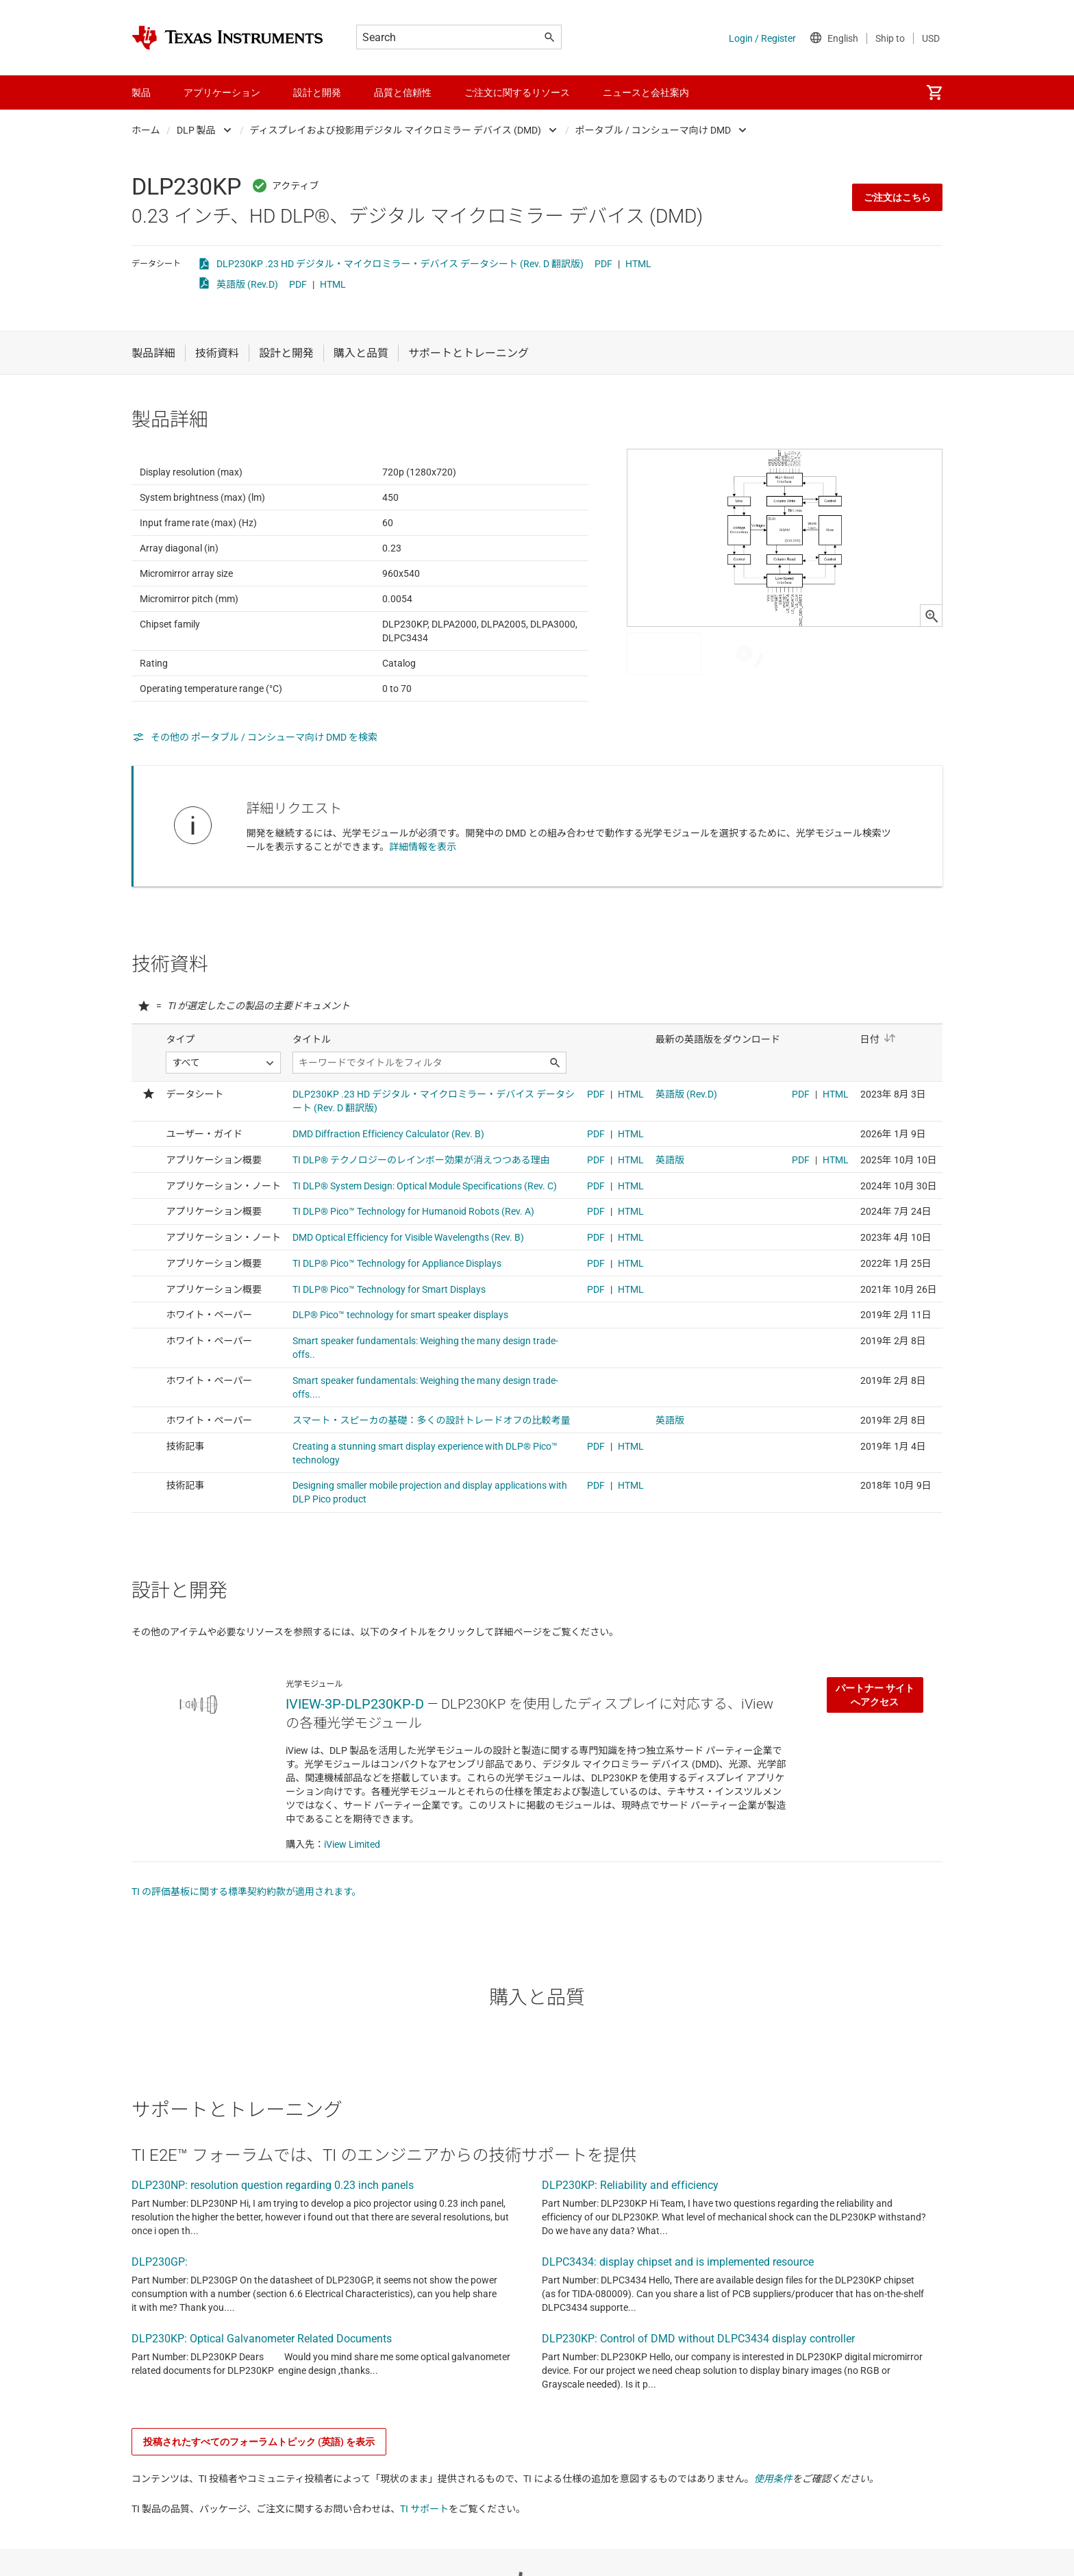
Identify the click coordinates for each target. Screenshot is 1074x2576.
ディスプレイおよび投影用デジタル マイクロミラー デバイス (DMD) (395, 130)
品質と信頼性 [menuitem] (403, 92)
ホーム (146, 130)
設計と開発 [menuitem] (317, 92)
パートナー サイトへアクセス (875, 1762)
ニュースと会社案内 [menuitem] (646, 92)
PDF (603, 263)
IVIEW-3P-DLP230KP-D (355, 1771)
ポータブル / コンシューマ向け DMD (653, 130)
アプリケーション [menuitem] (222, 92)
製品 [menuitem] (141, 92)
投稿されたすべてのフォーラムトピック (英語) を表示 (259, 2508)
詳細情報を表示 (422, 880)
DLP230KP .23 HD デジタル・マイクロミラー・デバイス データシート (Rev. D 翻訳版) (400, 263)
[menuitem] (934, 92)
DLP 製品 (196, 130)
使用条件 (773, 2545)
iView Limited (352, 1911)
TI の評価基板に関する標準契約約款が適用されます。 (247, 1958)
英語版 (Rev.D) (247, 284)
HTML (638, 263)
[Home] (227, 37)
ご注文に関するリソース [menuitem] (517, 92)
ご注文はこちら (897, 197)
